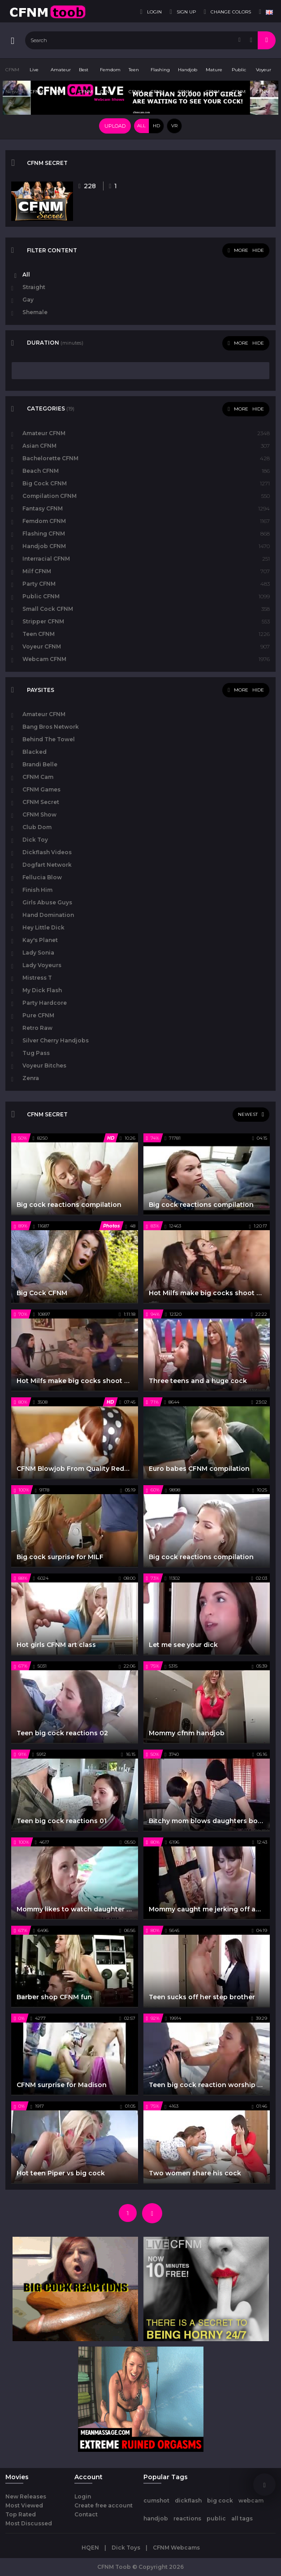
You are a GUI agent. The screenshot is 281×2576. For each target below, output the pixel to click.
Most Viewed (24, 2505)
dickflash (188, 2500)
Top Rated (20, 2514)
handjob (155, 2518)
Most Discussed (28, 2523)
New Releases (25, 2496)
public (216, 2518)
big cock (220, 2500)
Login (82, 2496)
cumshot (156, 2500)
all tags (242, 2518)
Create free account (103, 2505)
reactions (187, 2518)
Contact (86, 2514)
